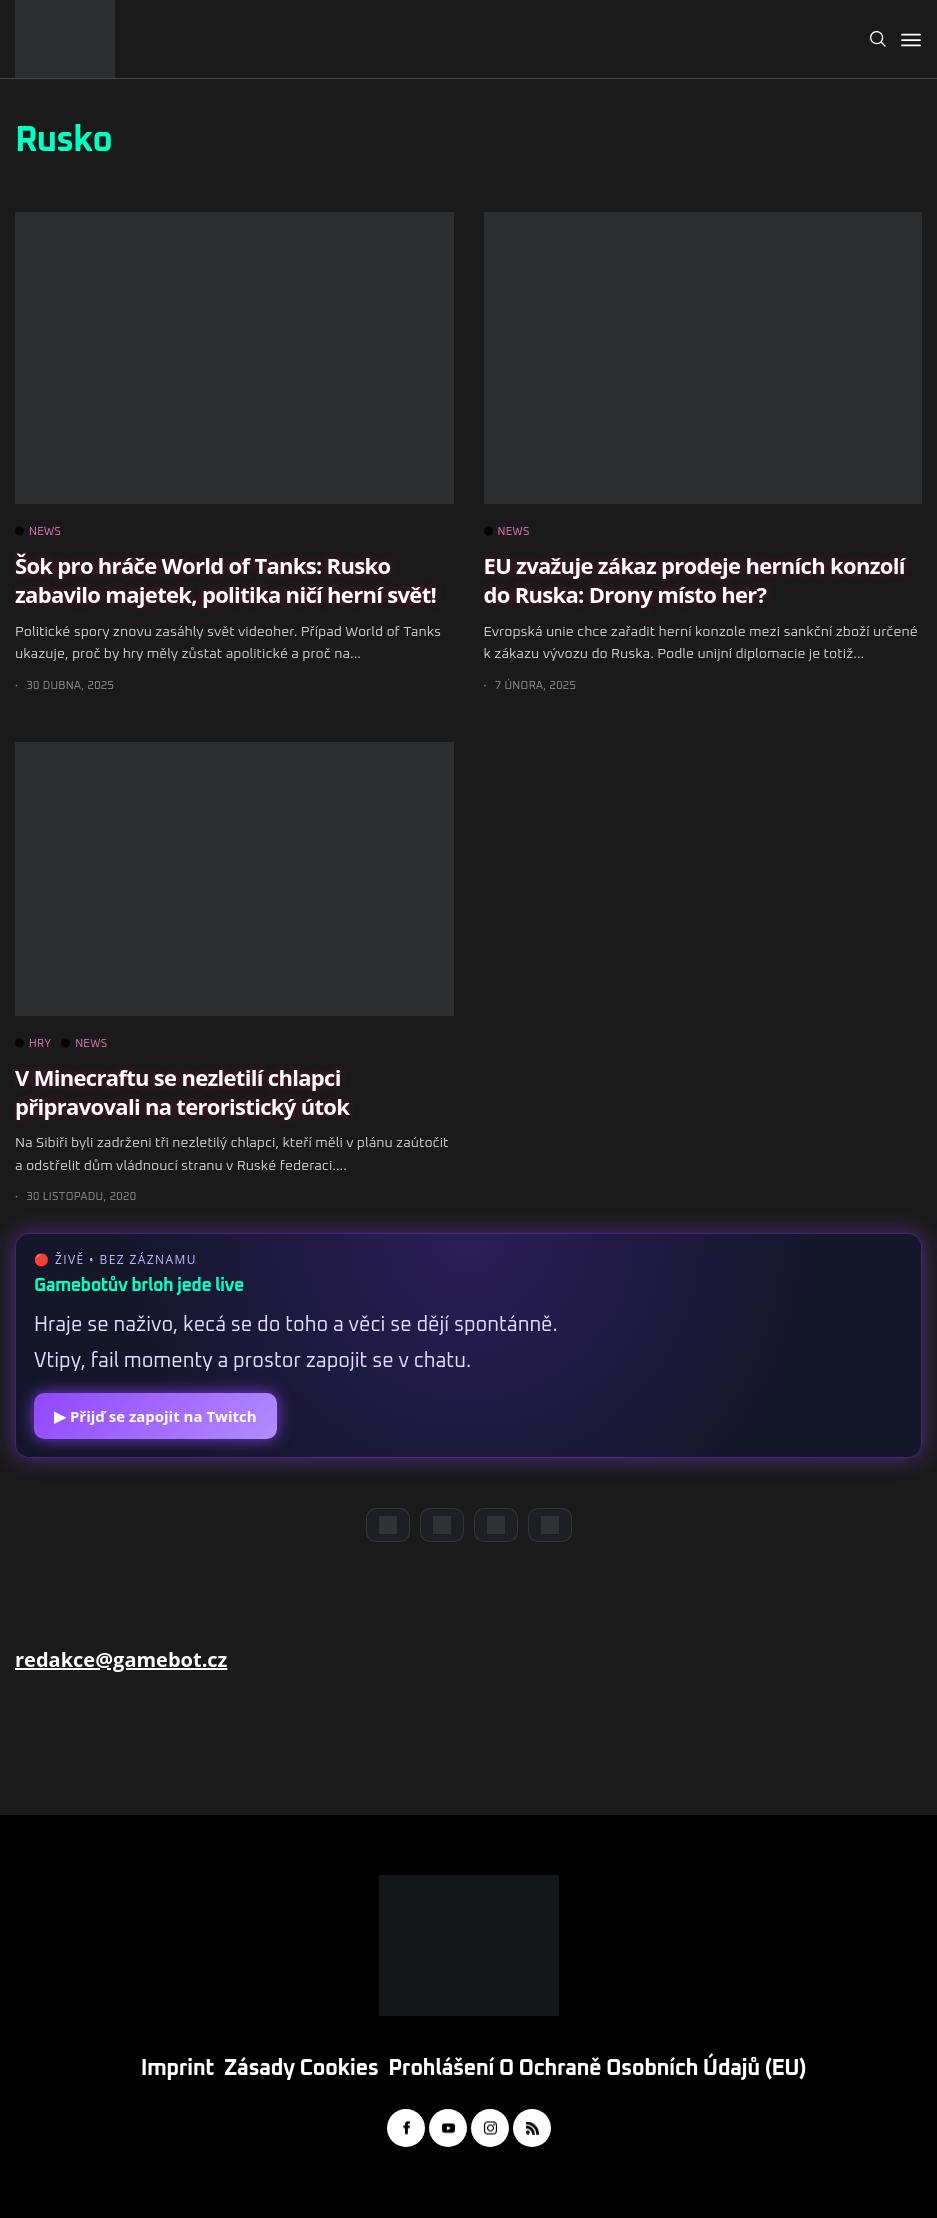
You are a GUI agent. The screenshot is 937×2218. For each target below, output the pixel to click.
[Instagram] (496, 1525)
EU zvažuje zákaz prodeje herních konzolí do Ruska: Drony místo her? (694, 579)
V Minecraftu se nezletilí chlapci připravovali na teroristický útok (182, 1091)
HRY (33, 1044)
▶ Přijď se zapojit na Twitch (155, 1416)
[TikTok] (550, 1525)
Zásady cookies (301, 2069)
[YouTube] (442, 1525)
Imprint (177, 2069)
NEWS (38, 532)
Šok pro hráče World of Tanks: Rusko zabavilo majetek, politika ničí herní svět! (225, 579)
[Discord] (388, 1525)
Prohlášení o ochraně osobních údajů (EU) (597, 2069)
